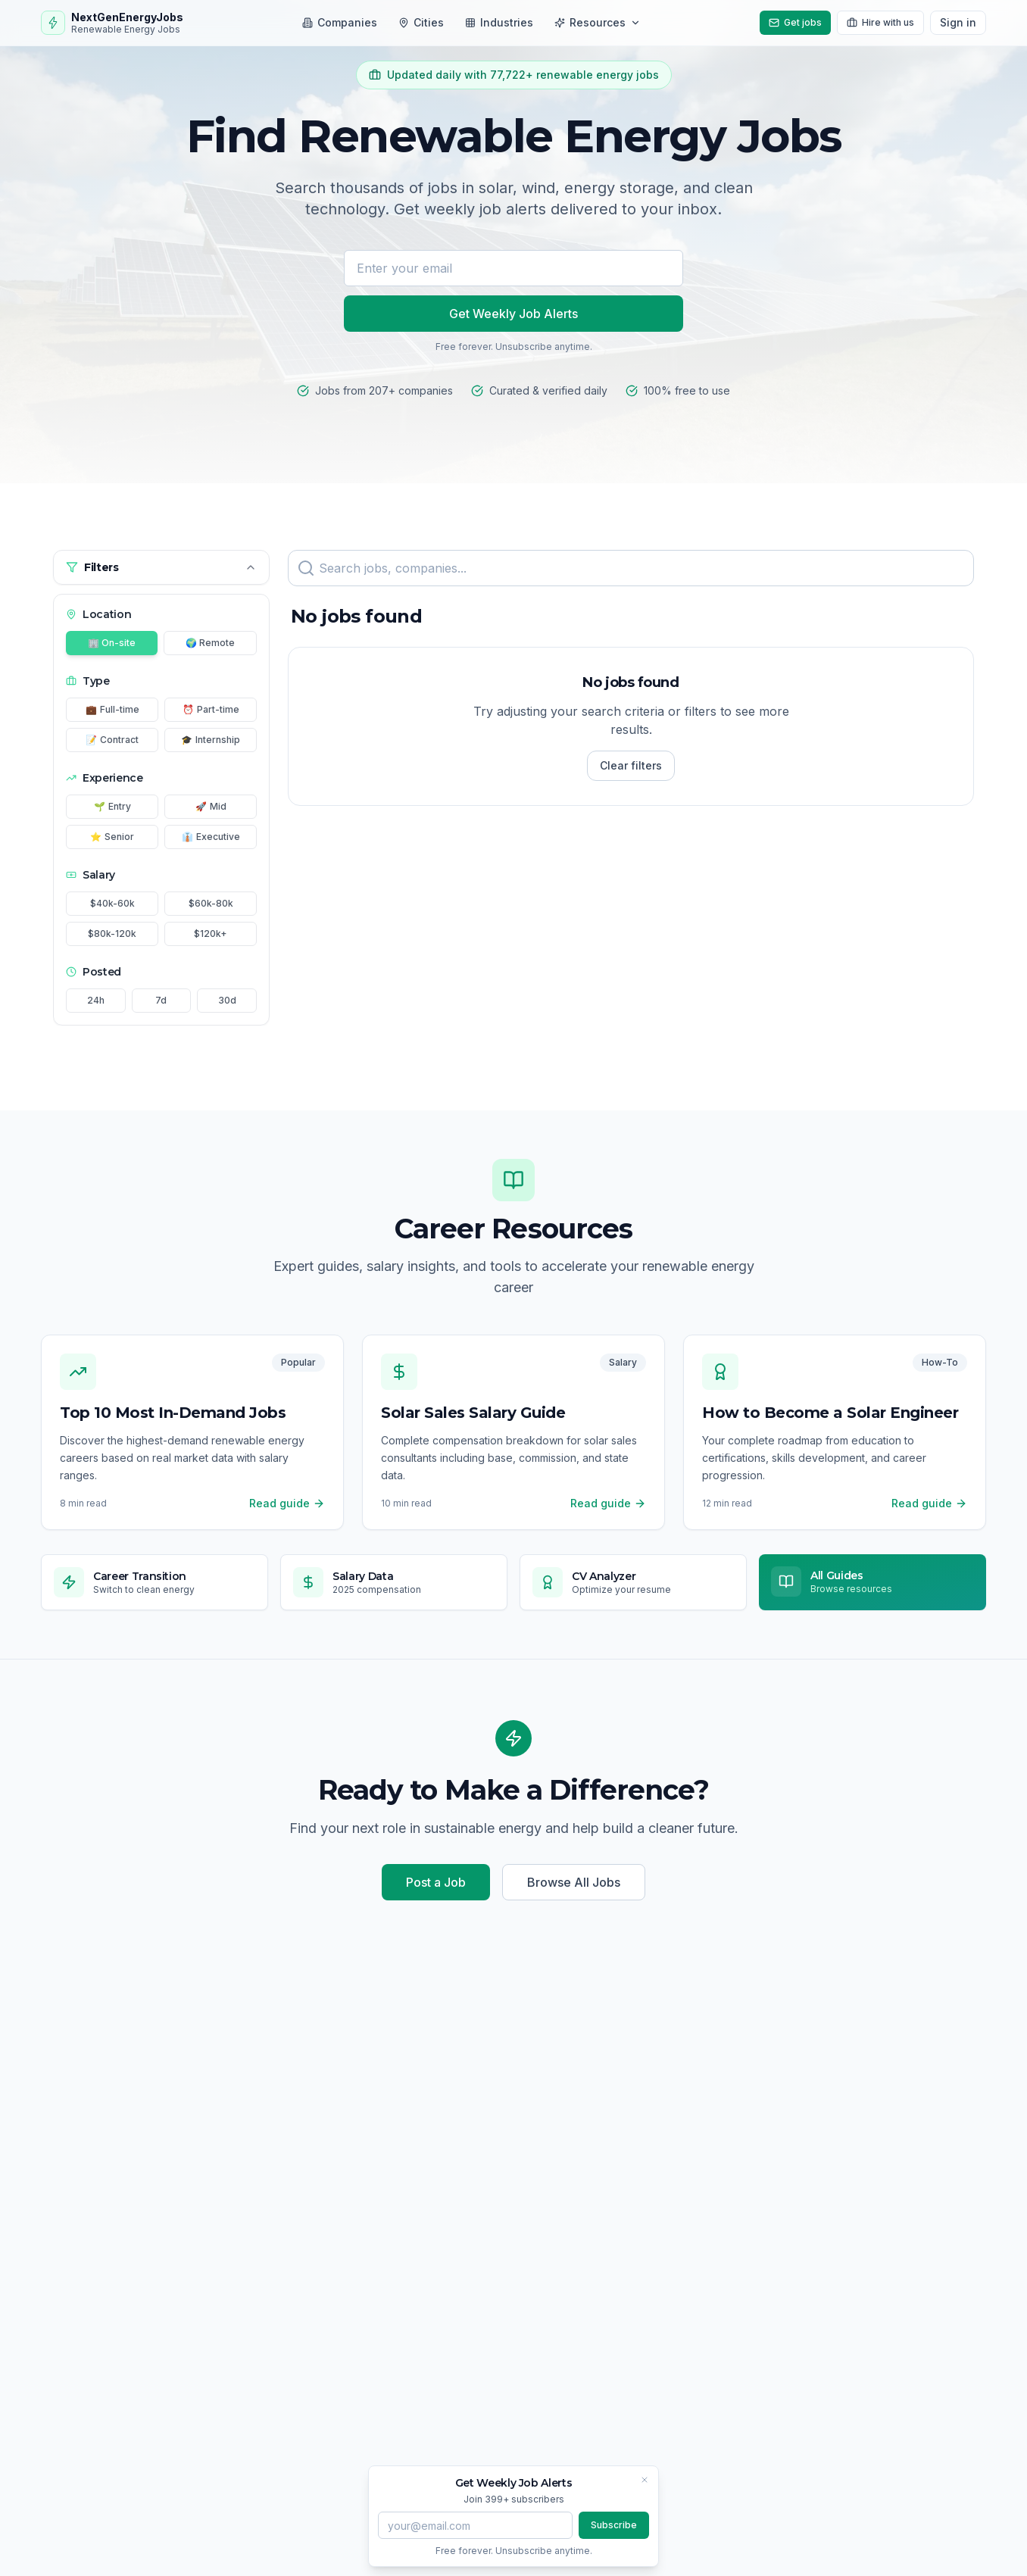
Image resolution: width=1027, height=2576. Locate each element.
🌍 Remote (210, 642)
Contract (112, 740)
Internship (210, 740)
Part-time (211, 710)
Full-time (112, 710)
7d (161, 1000)
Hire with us (880, 22)
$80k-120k (112, 933)
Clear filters (631, 765)
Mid (210, 807)
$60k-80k (211, 903)
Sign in (958, 22)
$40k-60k (112, 903)
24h (96, 1000)
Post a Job (436, 1882)
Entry (112, 807)
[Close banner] (644, 2479)
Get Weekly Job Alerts (513, 313)
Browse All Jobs (573, 1882)
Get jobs (795, 22)
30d (227, 1000)
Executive (211, 837)
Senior (112, 837)
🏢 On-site (112, 642)
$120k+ (210, 933)
